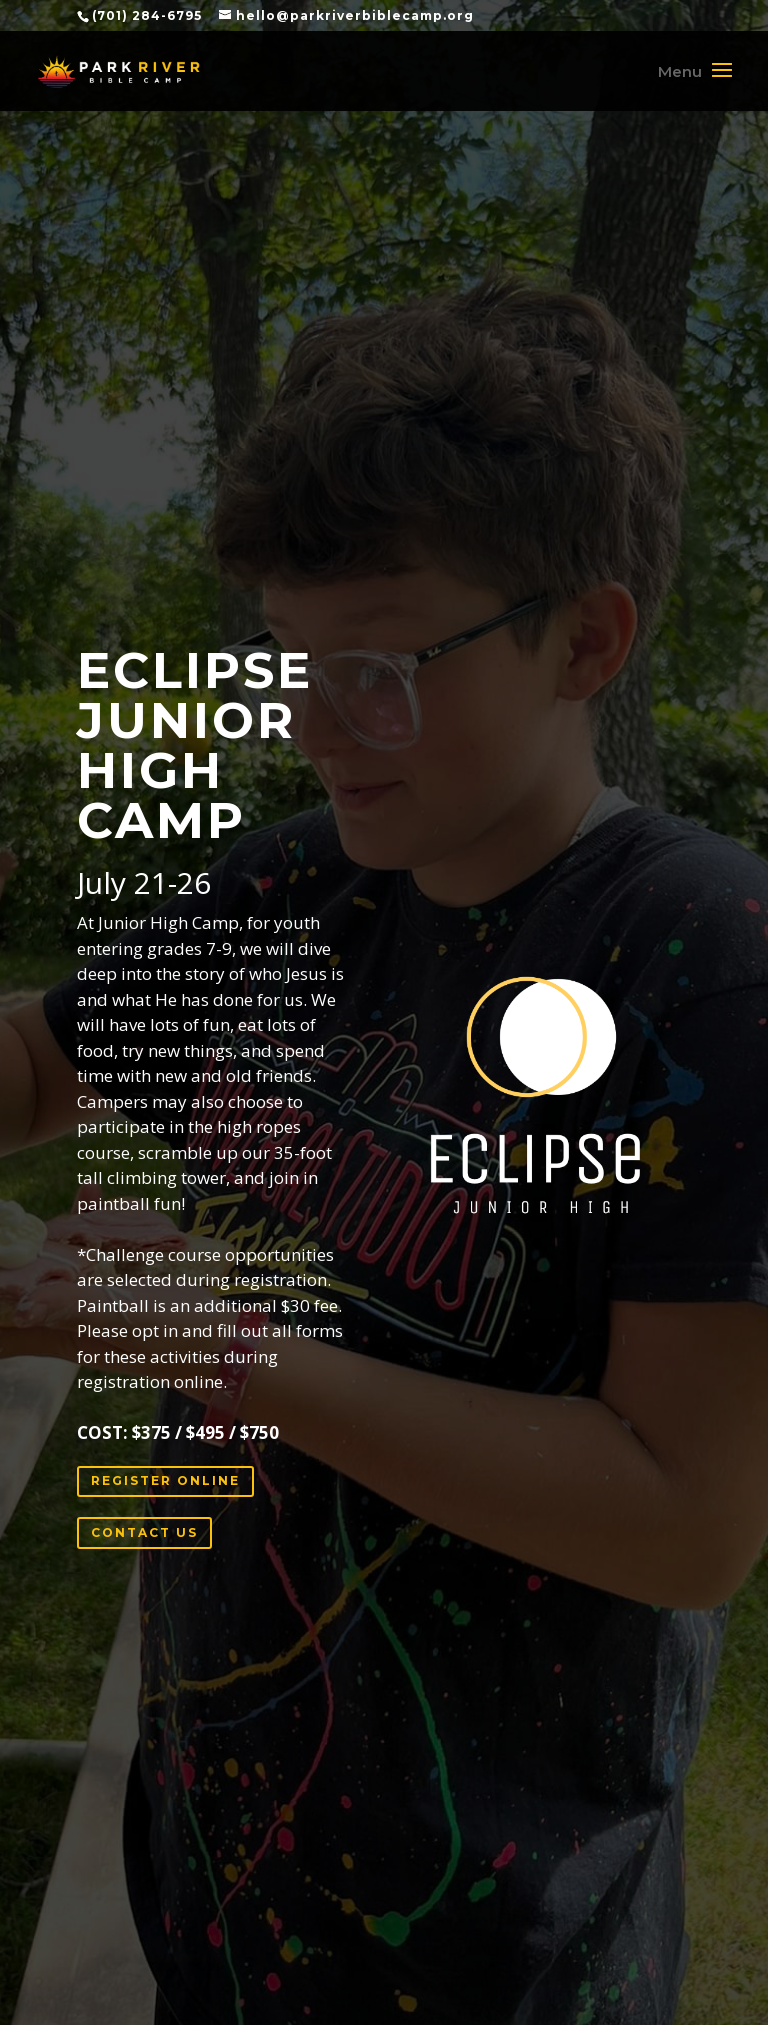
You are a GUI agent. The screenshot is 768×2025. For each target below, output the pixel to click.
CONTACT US (144, 1532)
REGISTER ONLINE (165, 1480)
